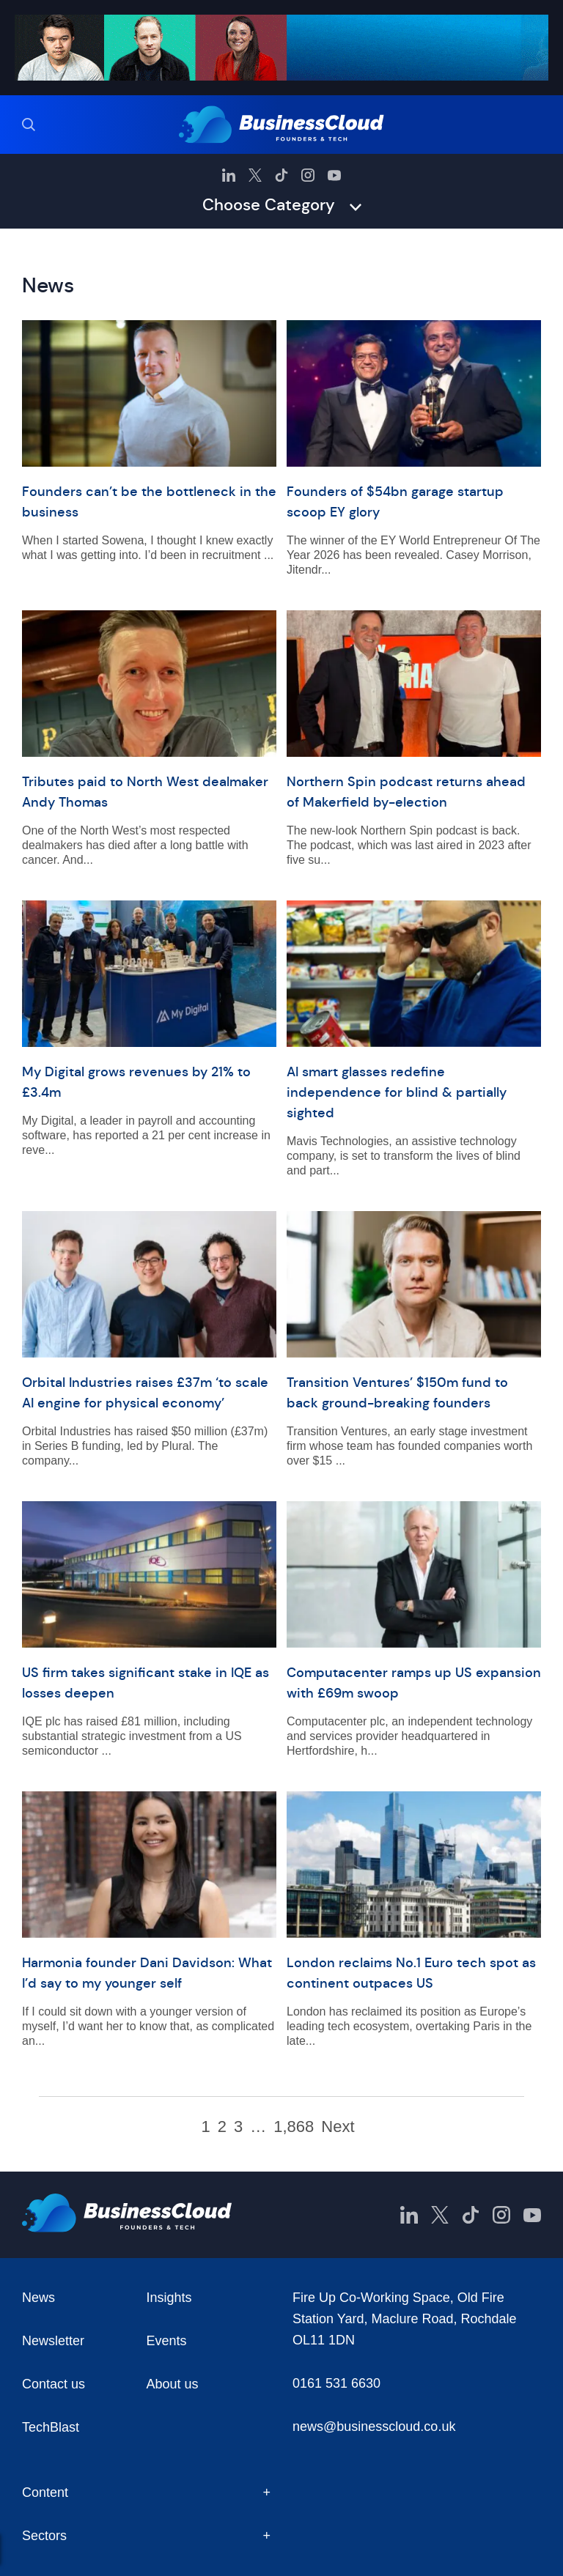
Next (337, 2127)
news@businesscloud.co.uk (373, 2426)
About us (173, 2384)
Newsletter (53, 2340)
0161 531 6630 (336, 2383)
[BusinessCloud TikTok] (281, 175)
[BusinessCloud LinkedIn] (228, 175)
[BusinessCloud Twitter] (255, 175)
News (38, 2297)
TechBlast (50, 2427)
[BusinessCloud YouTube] (334, 175)
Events (167, 2340)
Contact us (53, 2384)
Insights (169, 2297)
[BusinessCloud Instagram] (307, 175)
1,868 (293, 2127)
